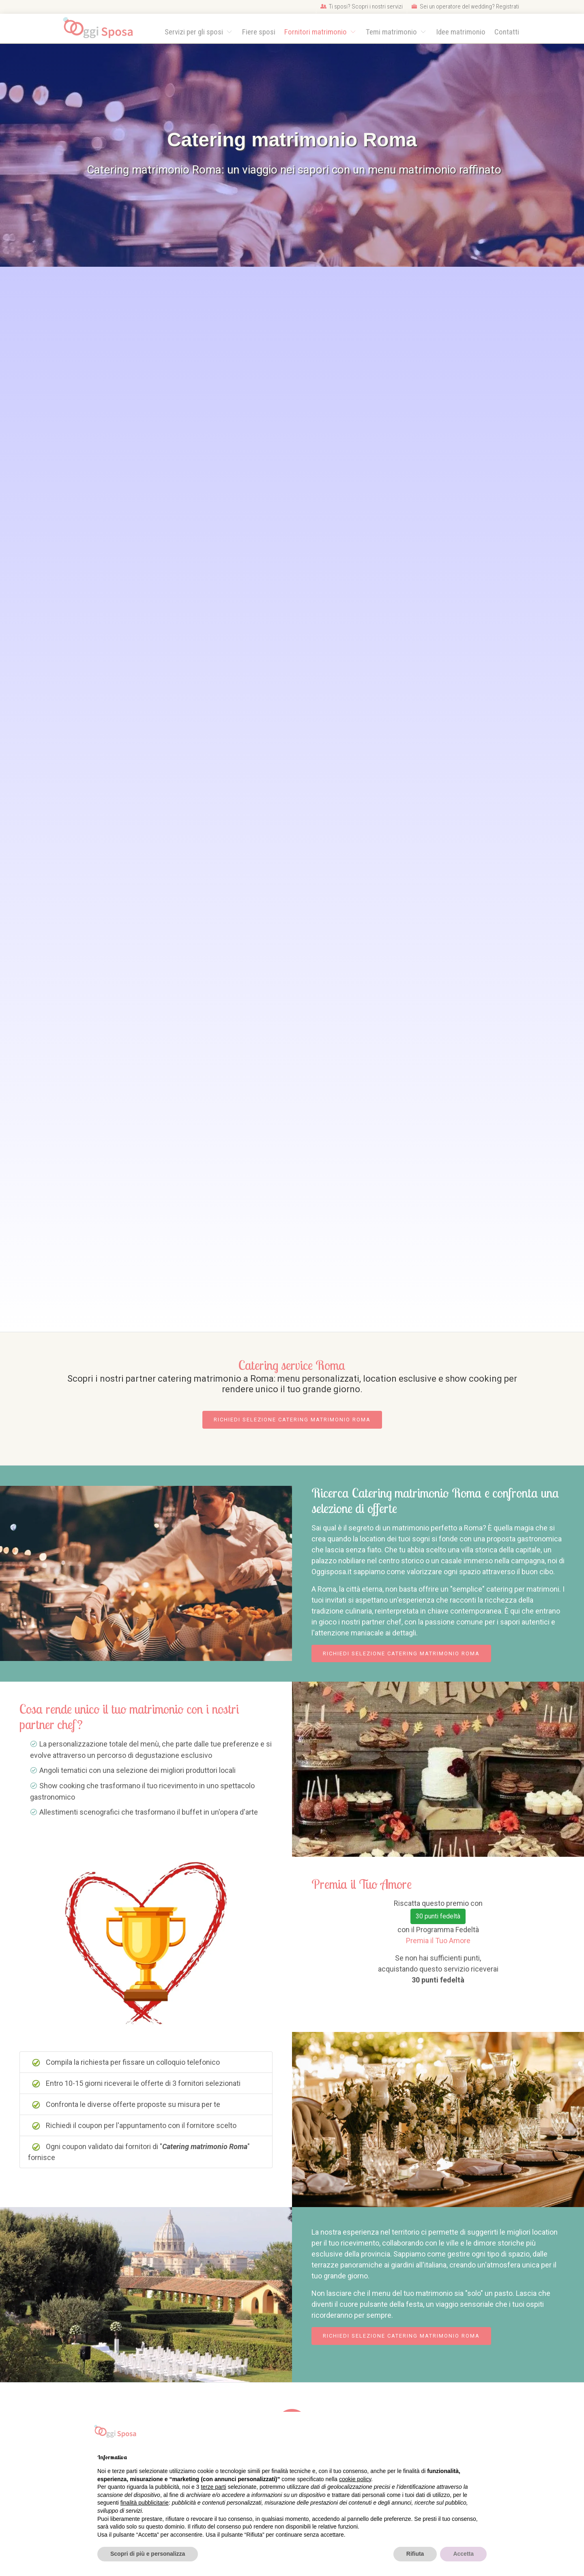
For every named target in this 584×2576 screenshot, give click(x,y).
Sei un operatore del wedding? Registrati (465, 6)
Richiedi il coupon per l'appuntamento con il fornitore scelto (134, 2125)
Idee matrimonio (460, 31)
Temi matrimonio (392, 31)
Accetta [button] (463, 2553)
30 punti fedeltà (438, 1916)
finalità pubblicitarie (144, 2502)
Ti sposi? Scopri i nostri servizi (361, 6)
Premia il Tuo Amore (438, 1940)
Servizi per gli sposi (195, 31)
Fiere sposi (258, 31)
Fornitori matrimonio (316, 31)
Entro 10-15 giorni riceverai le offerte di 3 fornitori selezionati (136, 2083)
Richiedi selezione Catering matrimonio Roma (292, 1420)
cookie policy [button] (355, 2479)
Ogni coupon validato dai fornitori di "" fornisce (139, 2152)
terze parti (213, 2487)
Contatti (506, 31)
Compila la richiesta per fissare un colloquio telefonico (126, 2062)
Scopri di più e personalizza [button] (147, 2553)
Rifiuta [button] (415, 2553)
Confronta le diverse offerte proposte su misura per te (126, 2104)
